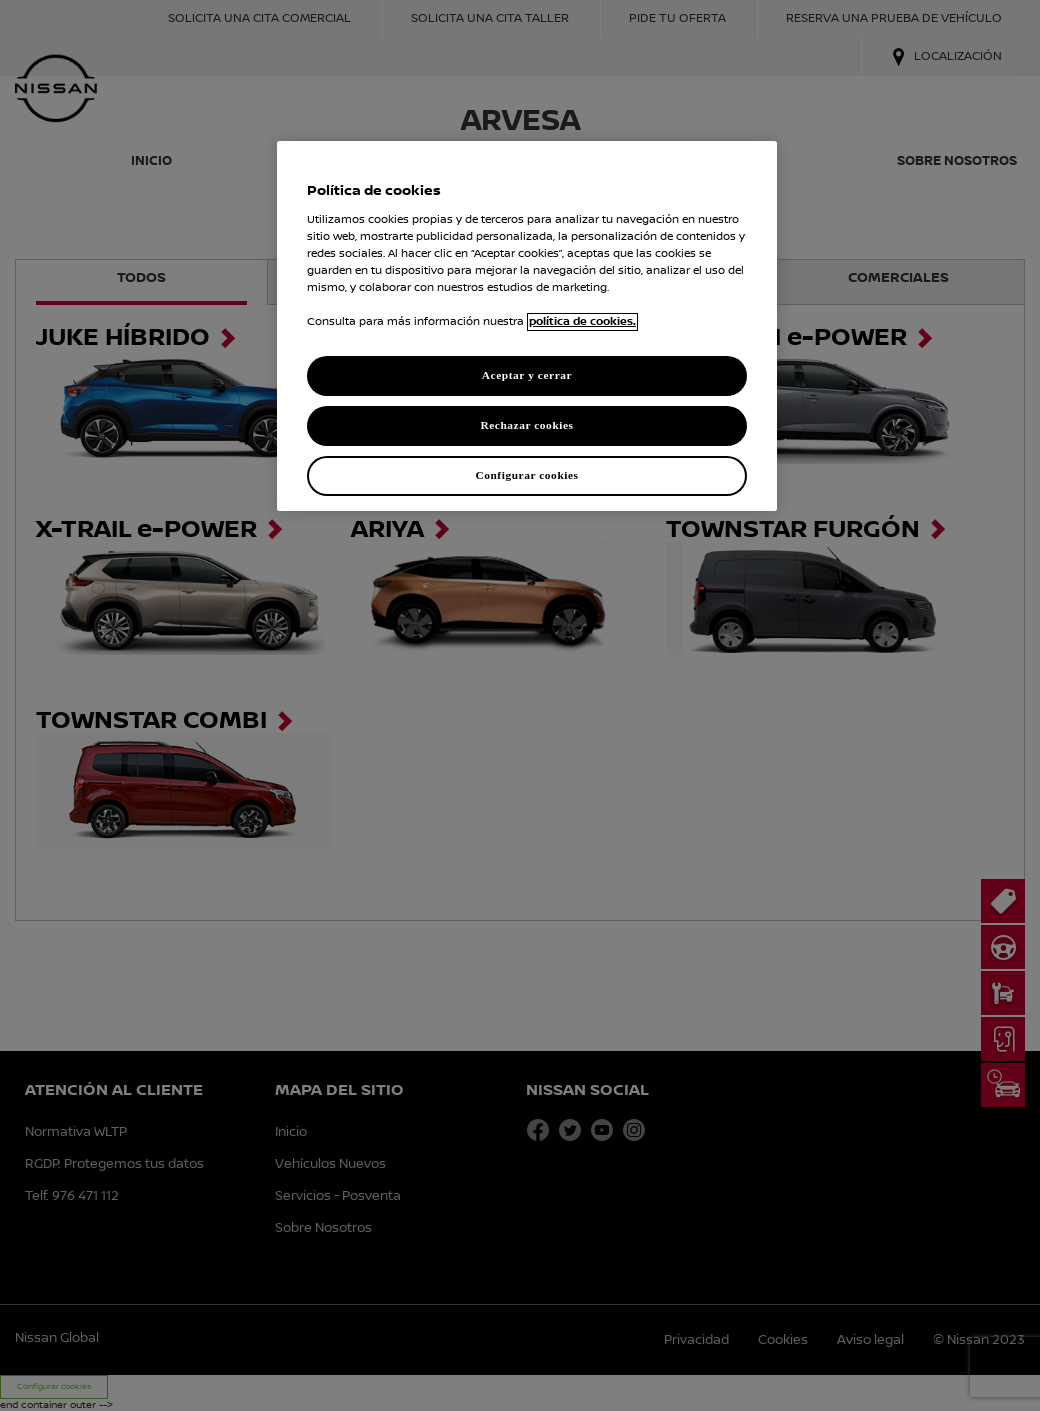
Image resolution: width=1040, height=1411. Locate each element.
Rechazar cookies (526, 425)
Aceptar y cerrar (527, 375)
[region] (527, 326)
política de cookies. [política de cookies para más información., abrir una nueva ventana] (582, 322)
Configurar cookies (526, 475)
